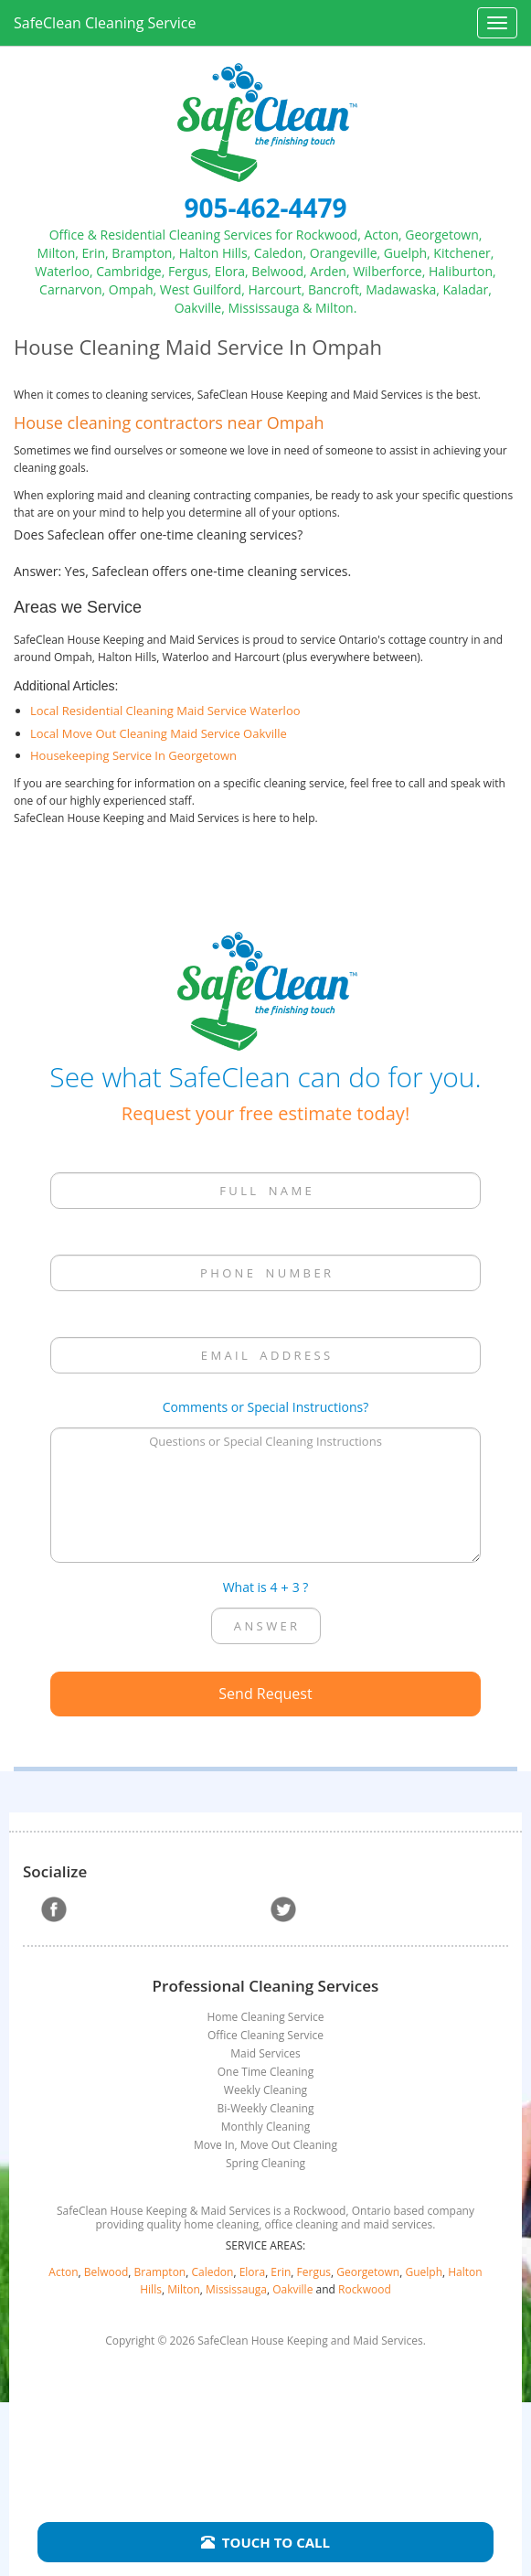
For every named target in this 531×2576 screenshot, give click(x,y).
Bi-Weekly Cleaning (266, 2108)
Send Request (265, 1693)
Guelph (423, 2272)
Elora (252, 2272)
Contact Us (266, 2436)
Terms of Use (266, 2493)
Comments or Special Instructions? (265, 1407)
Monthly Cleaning (265, 2126)
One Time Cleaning (265, 2071)
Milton (183, 2289)
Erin (281, 2272)
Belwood (106, 2272)
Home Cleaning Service (265, 2017)
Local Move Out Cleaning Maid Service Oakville (158, 733)
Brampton (160, 2272)
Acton (63, 2272)
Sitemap (266, 2455)
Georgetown (367, 2272)
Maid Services (265, 2053)
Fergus (314, 2272)
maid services (397, 2224)
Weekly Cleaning (265, 2090)
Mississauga (236, 2289)
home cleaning (221, 2224)
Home (265, 2418)
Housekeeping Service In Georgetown (133, 755)
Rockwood (364, 2289)
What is (245, 1587)
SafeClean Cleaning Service (105, 23)
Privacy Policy (265, 2473)
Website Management (265, 2511)
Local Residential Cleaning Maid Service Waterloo (165, 710)
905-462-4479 (265, 207)
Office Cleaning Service (265, 2035)
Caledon (212, 2272)
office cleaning (300, 2224)
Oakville (292, 2289)
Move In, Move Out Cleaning (265, 2145)
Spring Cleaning (265, 2163)
